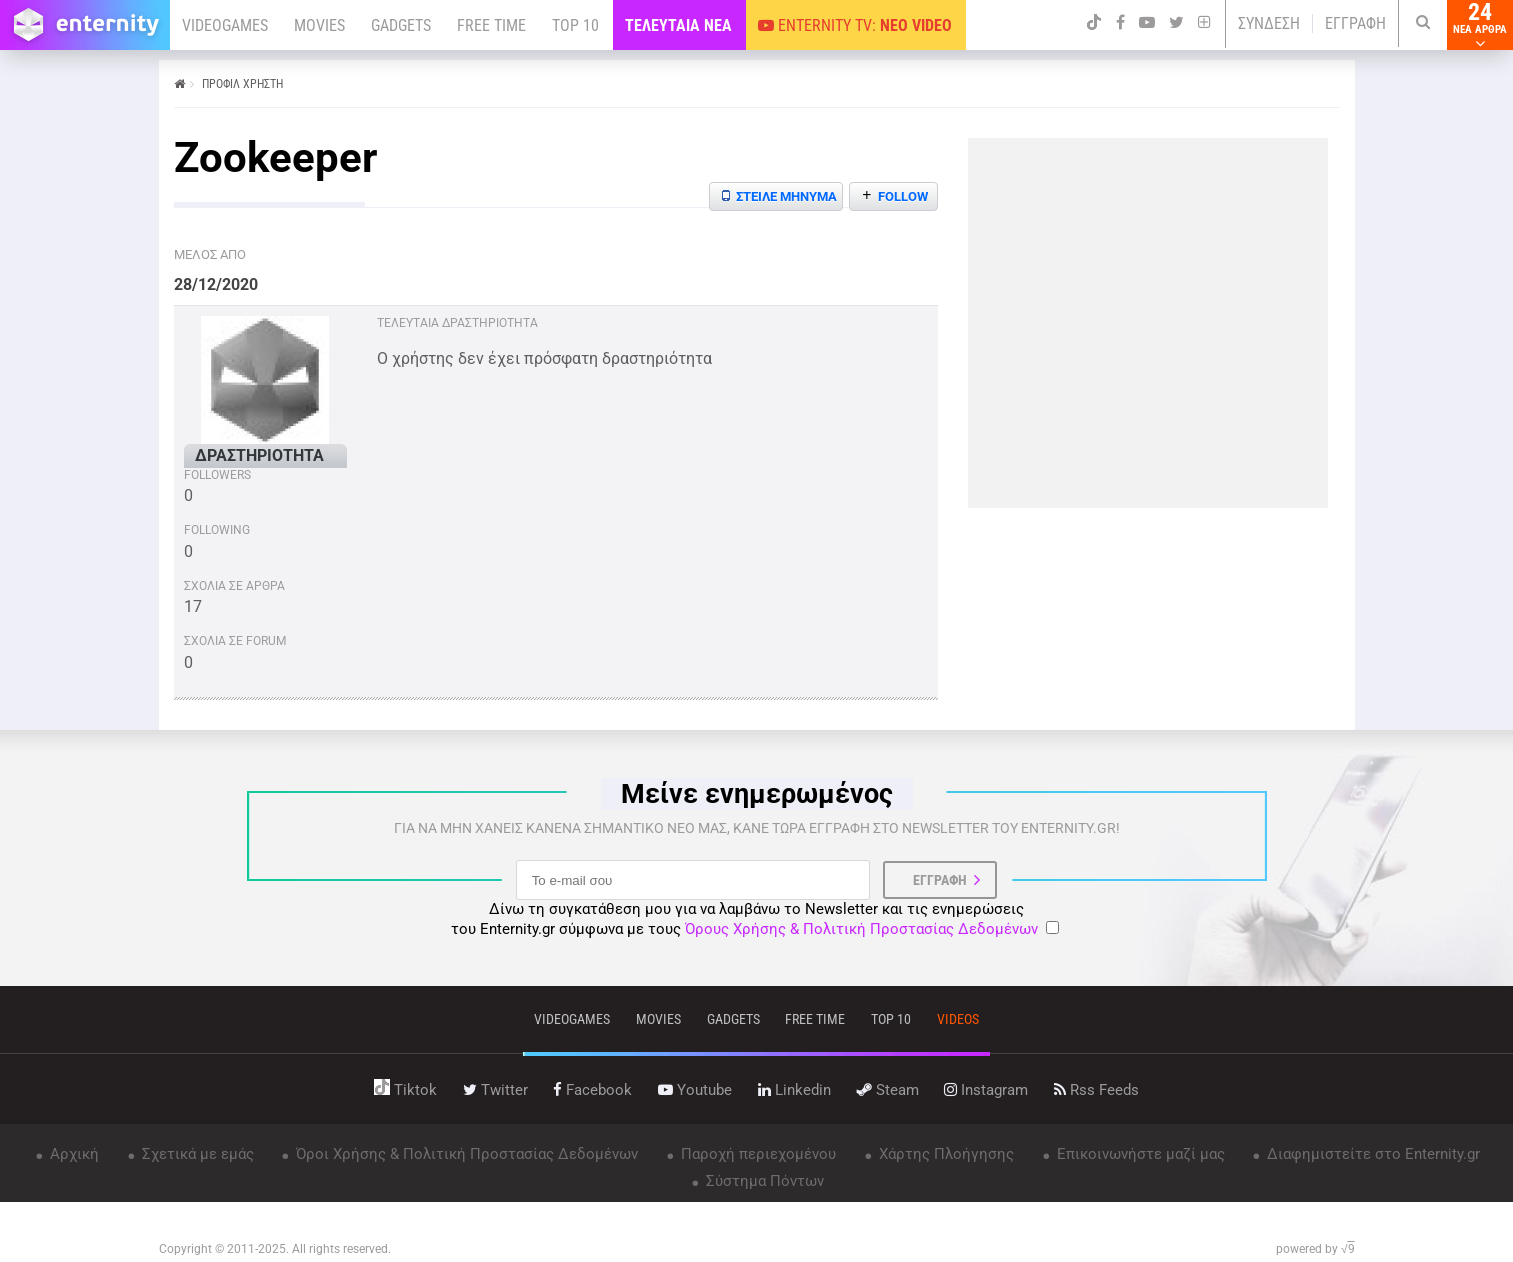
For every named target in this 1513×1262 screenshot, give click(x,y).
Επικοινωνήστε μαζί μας (1139, 1154)
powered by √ (1315, 1249)
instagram (986, 1090)
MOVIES (319, 25)
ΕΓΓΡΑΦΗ (1355, 23)
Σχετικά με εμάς (196, 1154)
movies (658, 1019)
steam (888, 1090)
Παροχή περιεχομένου (756, 1154)
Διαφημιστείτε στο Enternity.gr (1371, 1154)
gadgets (733, 1019)
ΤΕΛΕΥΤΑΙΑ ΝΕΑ (678, 25)
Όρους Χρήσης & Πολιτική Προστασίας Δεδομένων (861, 929)
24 (1480, 25)
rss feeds (1096, 1090)
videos (958, 1019)
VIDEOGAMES (225, 25)
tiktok (405, 1090)
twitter (495, 1090)
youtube (695, 1090)
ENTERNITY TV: (855, 25)
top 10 (891, 1019)
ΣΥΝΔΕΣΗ (1269, 23)
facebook (592, 1090)
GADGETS (401, 25)
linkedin (794, 1090)
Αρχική (72, 1154)
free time (815, 1019)
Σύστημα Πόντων (763, 1181)
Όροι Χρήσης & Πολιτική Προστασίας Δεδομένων (465, 1154)
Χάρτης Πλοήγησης (944, 1154)
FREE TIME (491, 25)
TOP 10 (575, 25)
